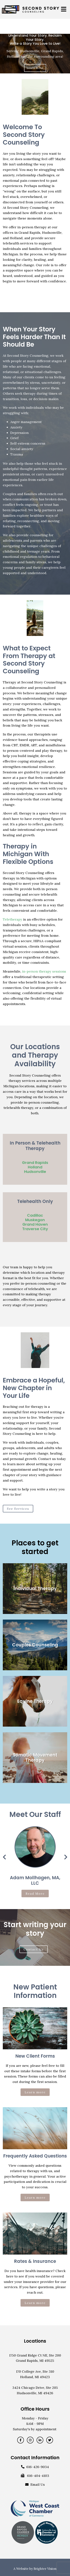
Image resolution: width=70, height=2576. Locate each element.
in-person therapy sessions (44, 971)
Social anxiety (21, 449)
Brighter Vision (45, 2569)
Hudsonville (35, 1171)
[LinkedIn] (40, 2440)
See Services (18, 1508)
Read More (35, 1893)
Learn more (35, 68)
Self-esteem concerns (27, 443)
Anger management (26, 422)
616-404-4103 (38, 2475)
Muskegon (35, 1219)
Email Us (37, 2484)
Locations (35, 2341)
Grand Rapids (35, 1162)
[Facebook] (20, 2440)
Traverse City (35, 1228)
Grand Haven (35, 1224)
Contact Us (34, 1949)
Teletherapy (12, 919)
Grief (14, 438)
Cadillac (35, 1215)
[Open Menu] (63, 9)
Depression (19, 433)
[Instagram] (30, 2440)
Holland (35, 1167)
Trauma (16, 454)
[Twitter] (49, 2440)
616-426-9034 (37, 2467)
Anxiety (16, 427)
